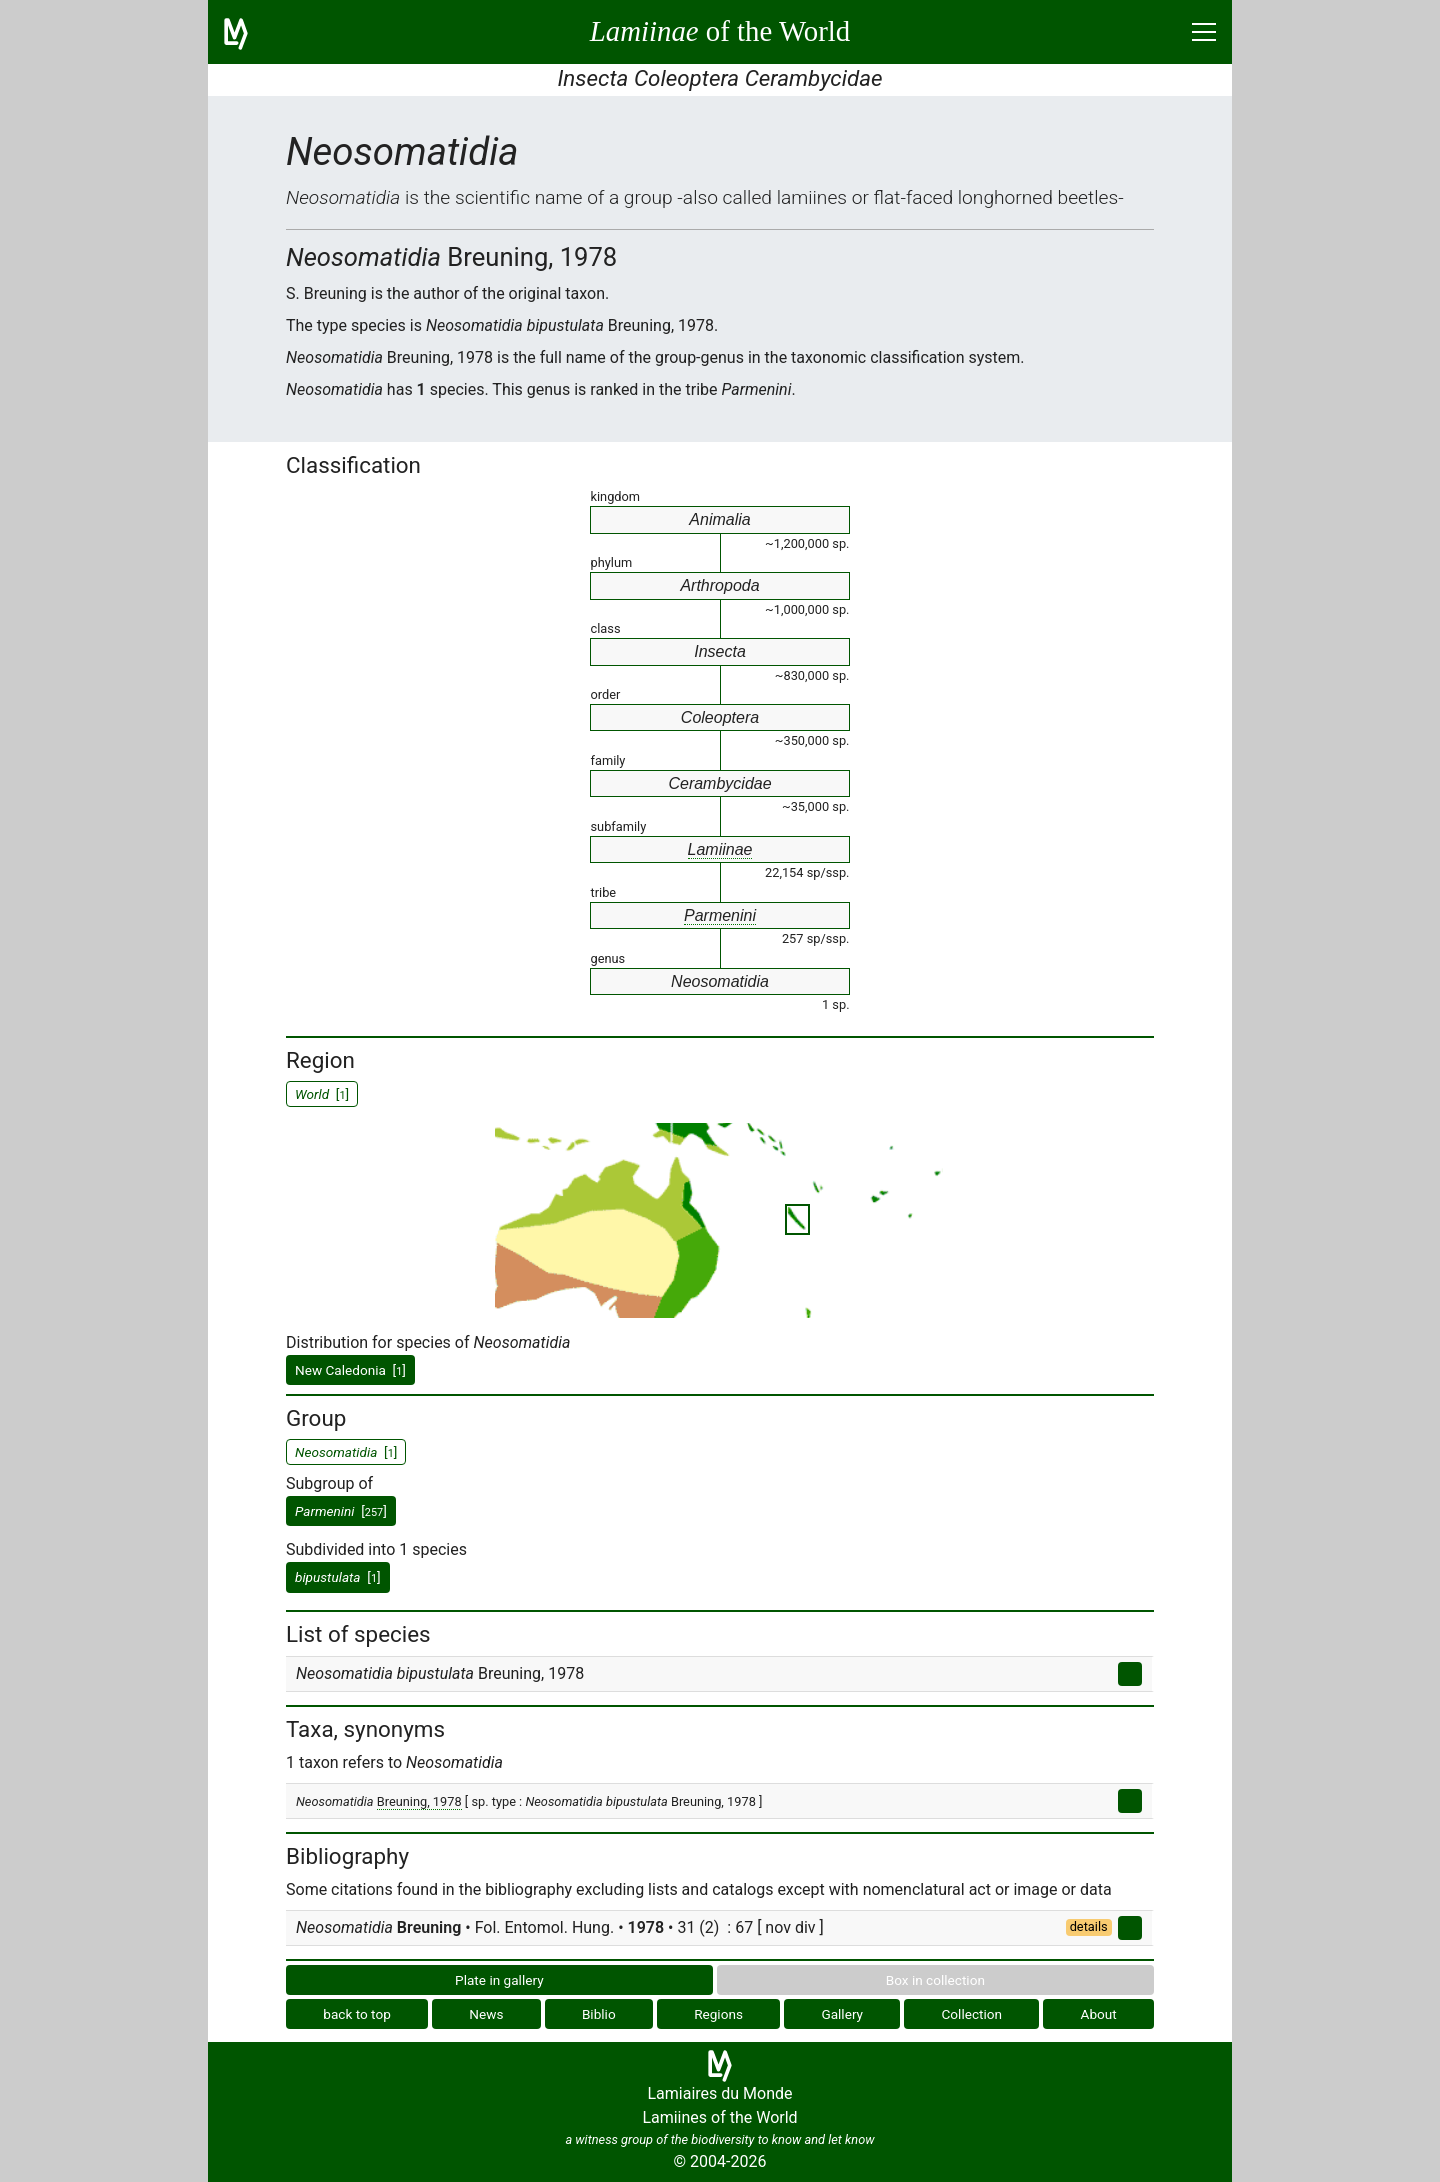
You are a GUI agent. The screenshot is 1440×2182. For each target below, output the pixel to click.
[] (341, 1511)
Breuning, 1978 (419, 1801)
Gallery (842, 2014)
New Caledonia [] (350, 1370)
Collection (972, 2014)
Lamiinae (720, 849)
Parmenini (720, 915)
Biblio (599, 2014)
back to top (357, 2014)
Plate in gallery (499, 1980)
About (1099, 2014)
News (486, 2014)
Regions (718, 2014)
